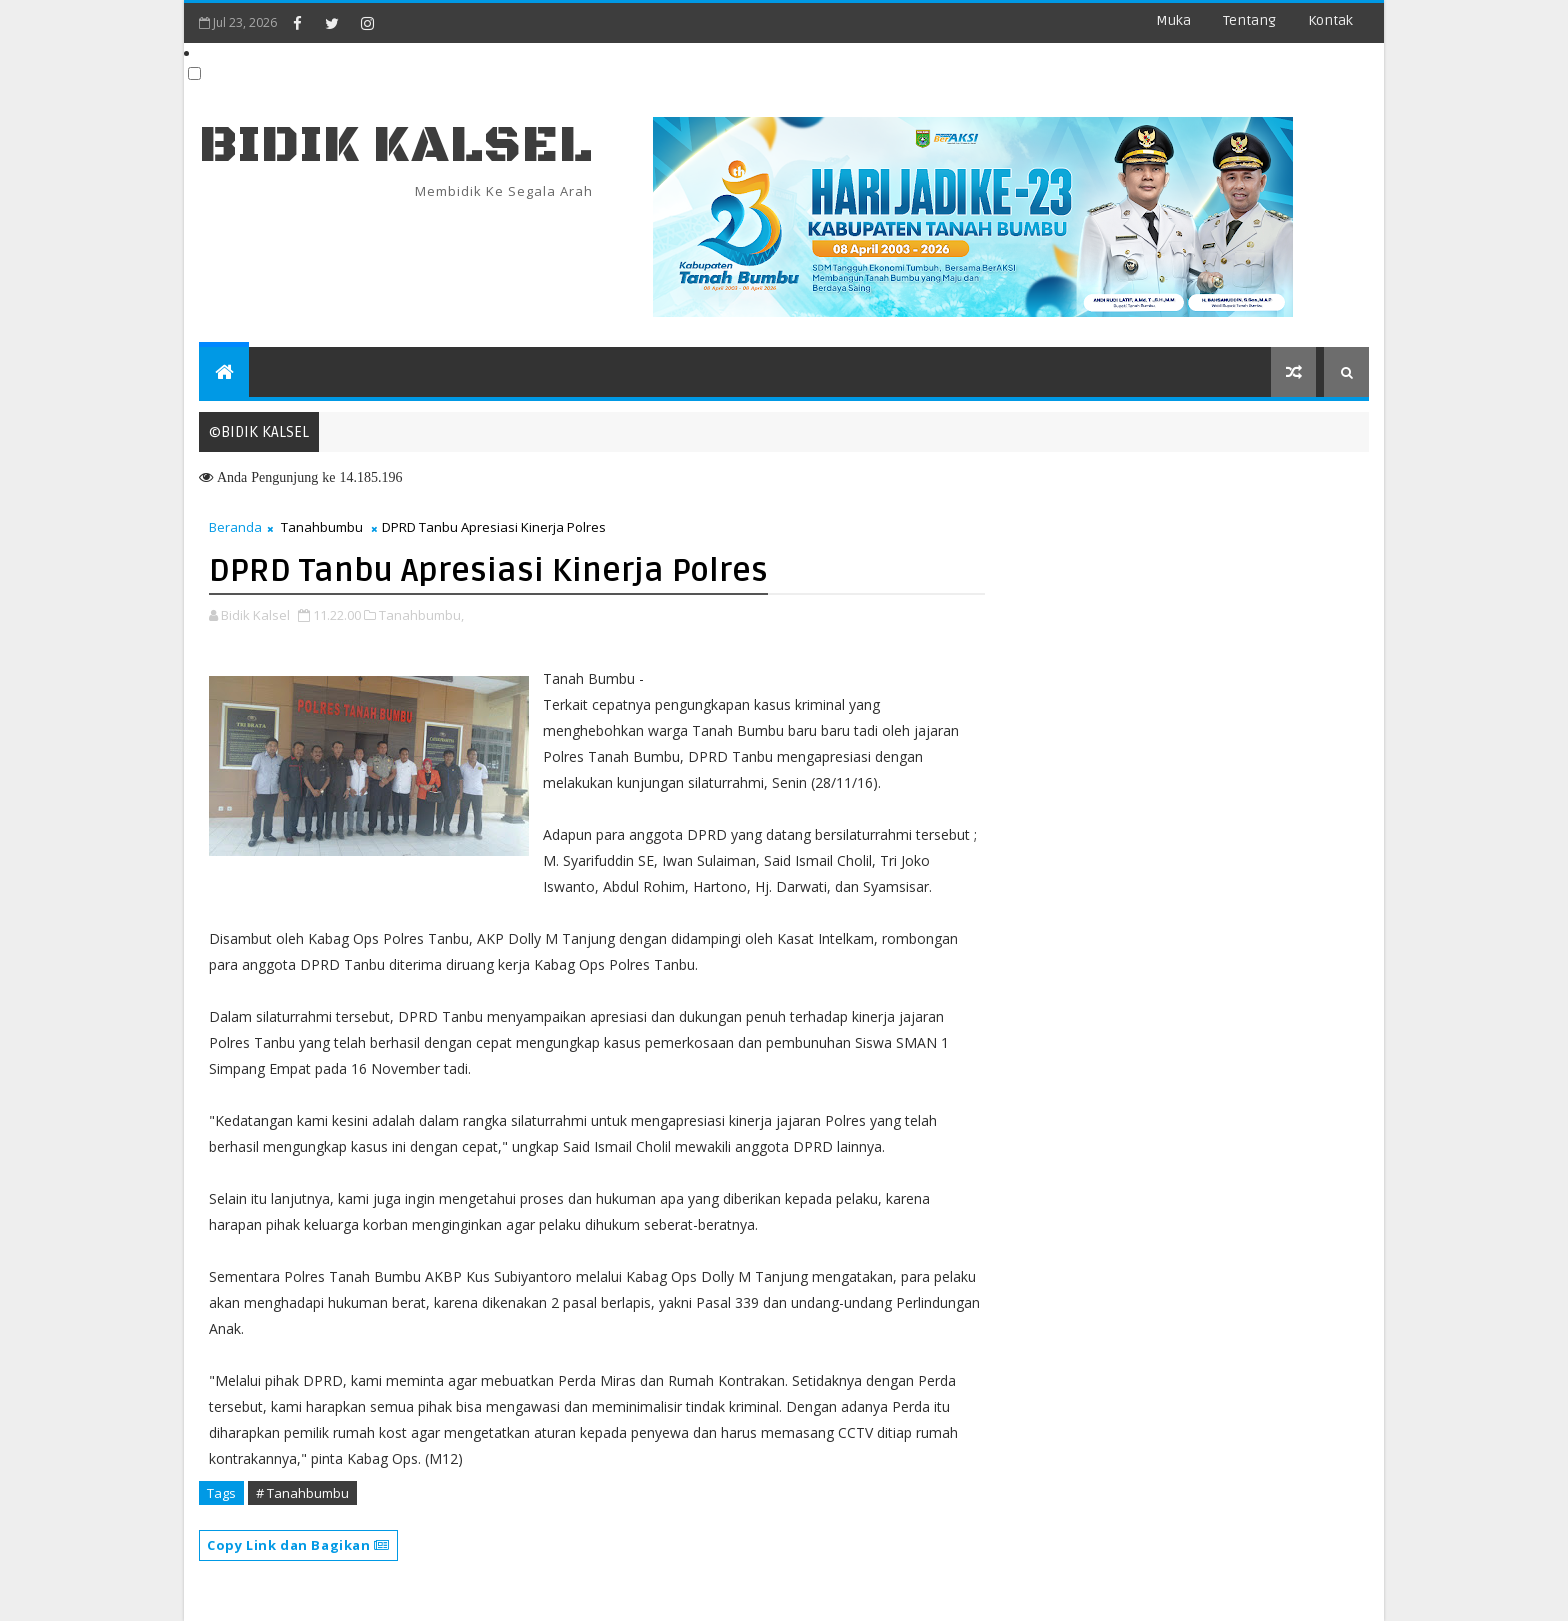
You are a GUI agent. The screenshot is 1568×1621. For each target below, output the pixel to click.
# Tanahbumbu (302, 1493)
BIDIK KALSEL (396, 145)
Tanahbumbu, (421, 615)
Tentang (1249, 20)
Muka (1173, 20)
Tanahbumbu (322, 527)
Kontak (1330, 20)
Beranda (235, 527)
